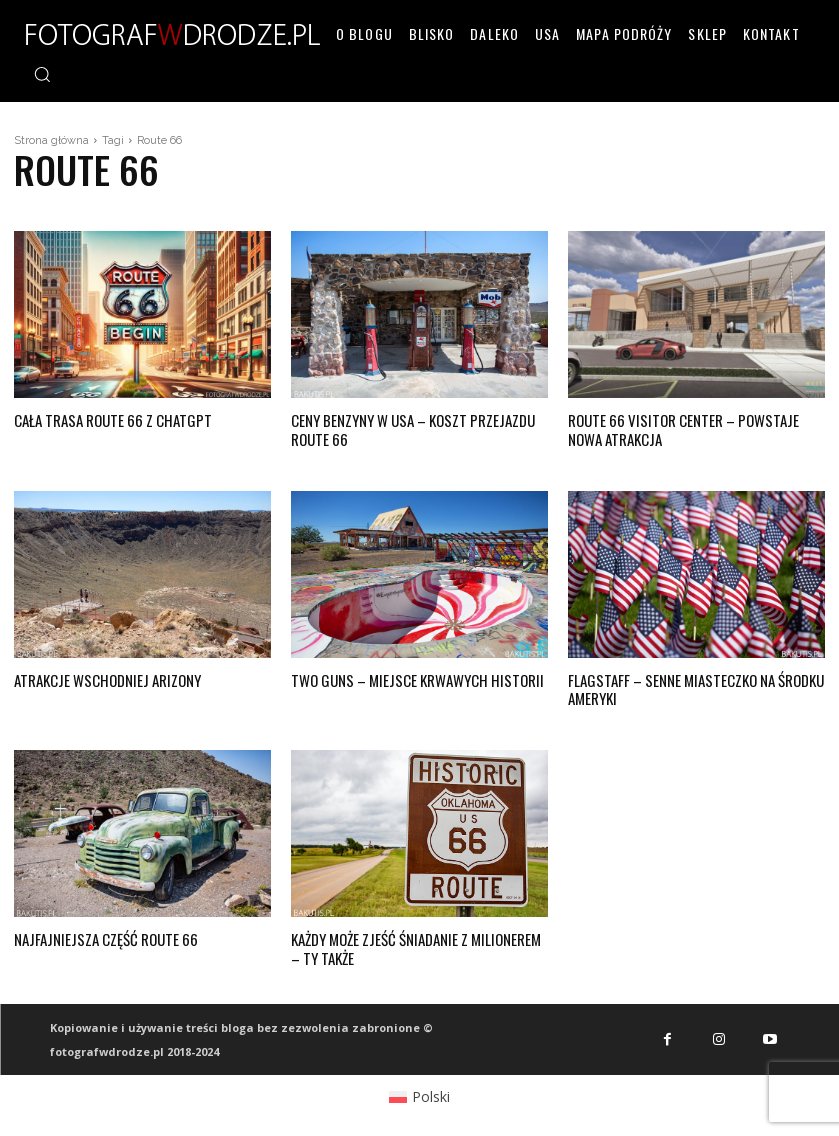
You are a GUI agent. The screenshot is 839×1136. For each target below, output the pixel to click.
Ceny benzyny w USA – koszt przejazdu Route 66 (407, 427)
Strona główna (51, 140)
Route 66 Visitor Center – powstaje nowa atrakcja (691, 427)
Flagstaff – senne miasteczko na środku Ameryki (690, 683)
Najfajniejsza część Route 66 (98, 929)
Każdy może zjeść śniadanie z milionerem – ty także (415, 938)
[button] (42, 74)
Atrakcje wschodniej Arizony (100, 674)
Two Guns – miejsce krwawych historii (407, 674)
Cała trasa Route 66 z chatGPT (107, 418)
